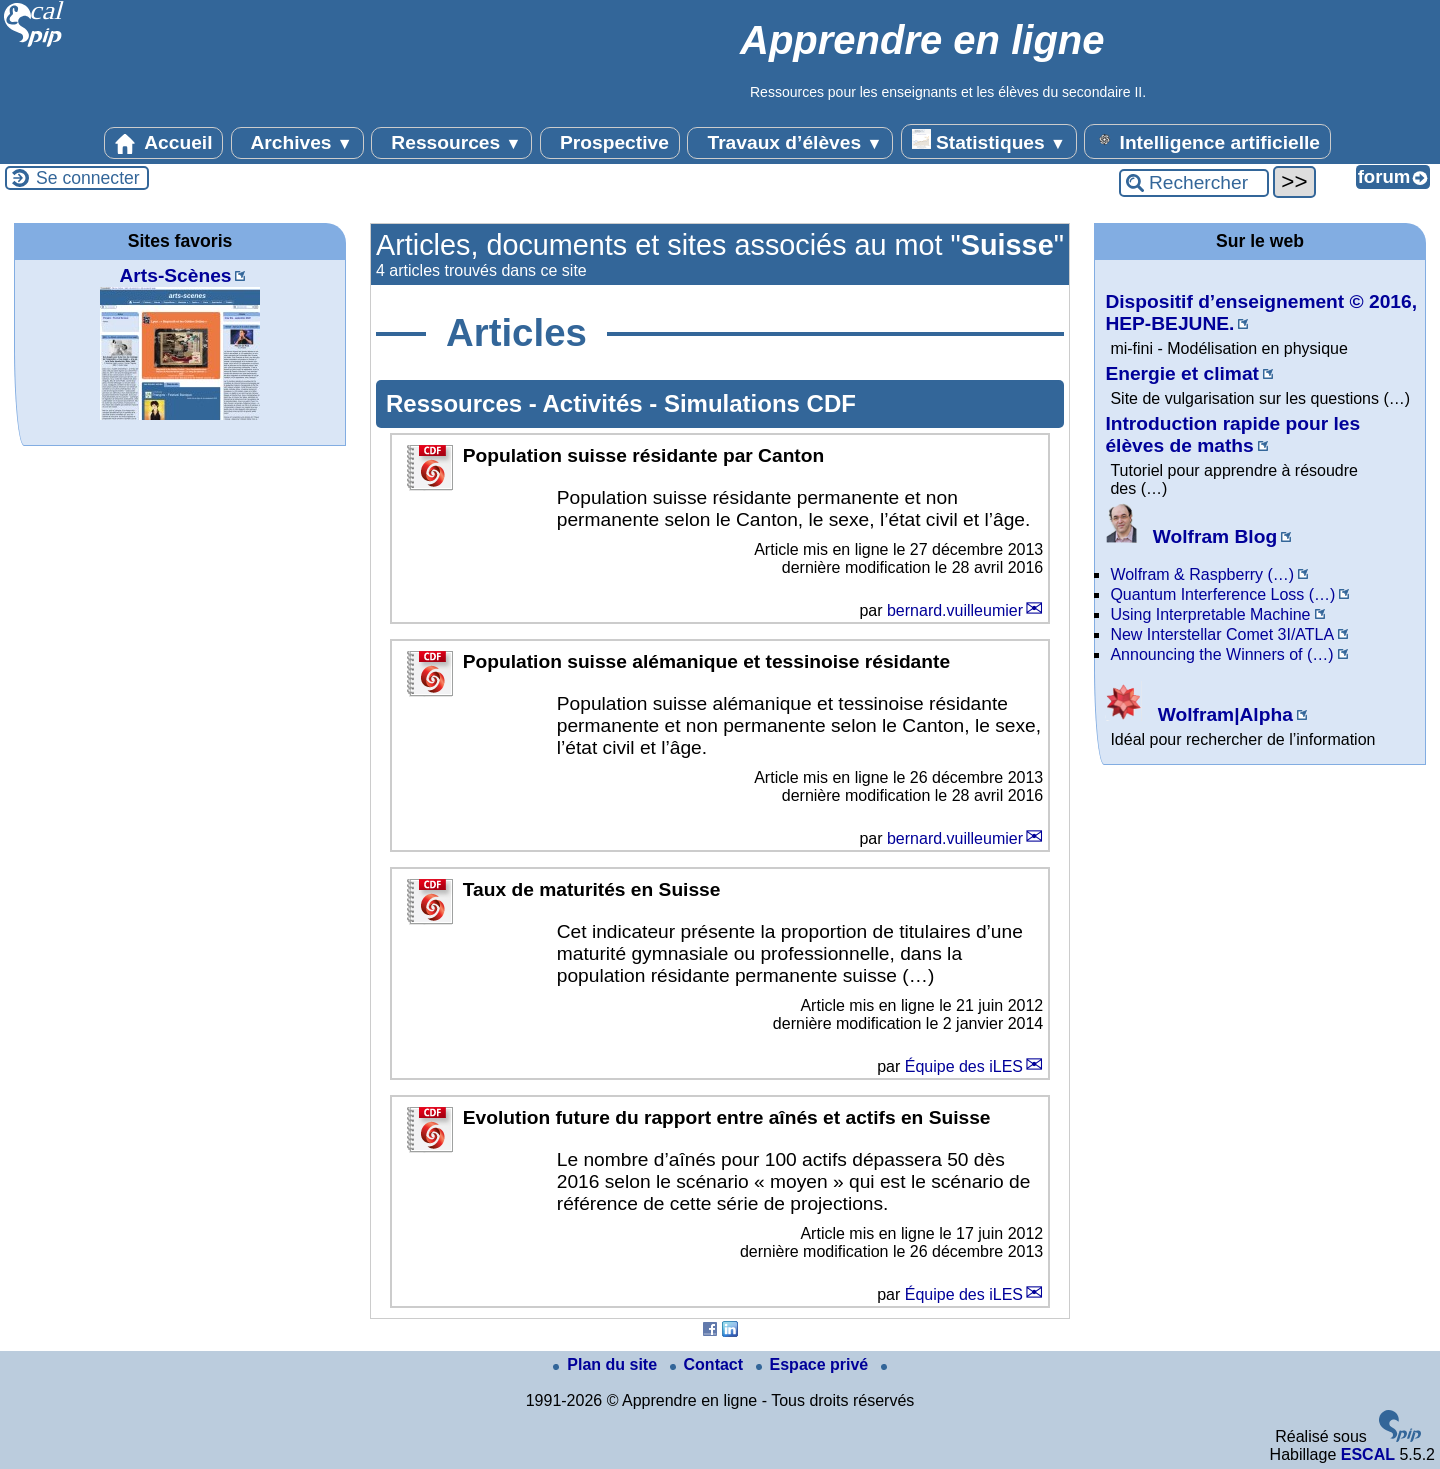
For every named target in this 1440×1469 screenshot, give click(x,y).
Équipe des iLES (964, 1066)
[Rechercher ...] (1194, 183)
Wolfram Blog (1191, 536)
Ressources (451, 143)
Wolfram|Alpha (1198, 714)
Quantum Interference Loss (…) (1222, 594)
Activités (596, 403)
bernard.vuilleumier (955, 610)
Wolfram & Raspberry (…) (1202, 574)
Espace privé (814, 1364)
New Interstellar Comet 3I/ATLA (1222, 634)
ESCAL (1368, 1454)
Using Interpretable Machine (1210, 614)
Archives (297, 143)
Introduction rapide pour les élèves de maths (1232, 434)
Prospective (610, 143)
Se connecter (88, 178)
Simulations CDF (760, 403)
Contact (709, 1364)
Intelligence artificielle (1207, 141)
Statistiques (989, 141)
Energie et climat (1182, 373)
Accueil (164, 143)
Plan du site (607, 1364)
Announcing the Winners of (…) (1221, 654)
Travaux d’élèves (790, 143)
